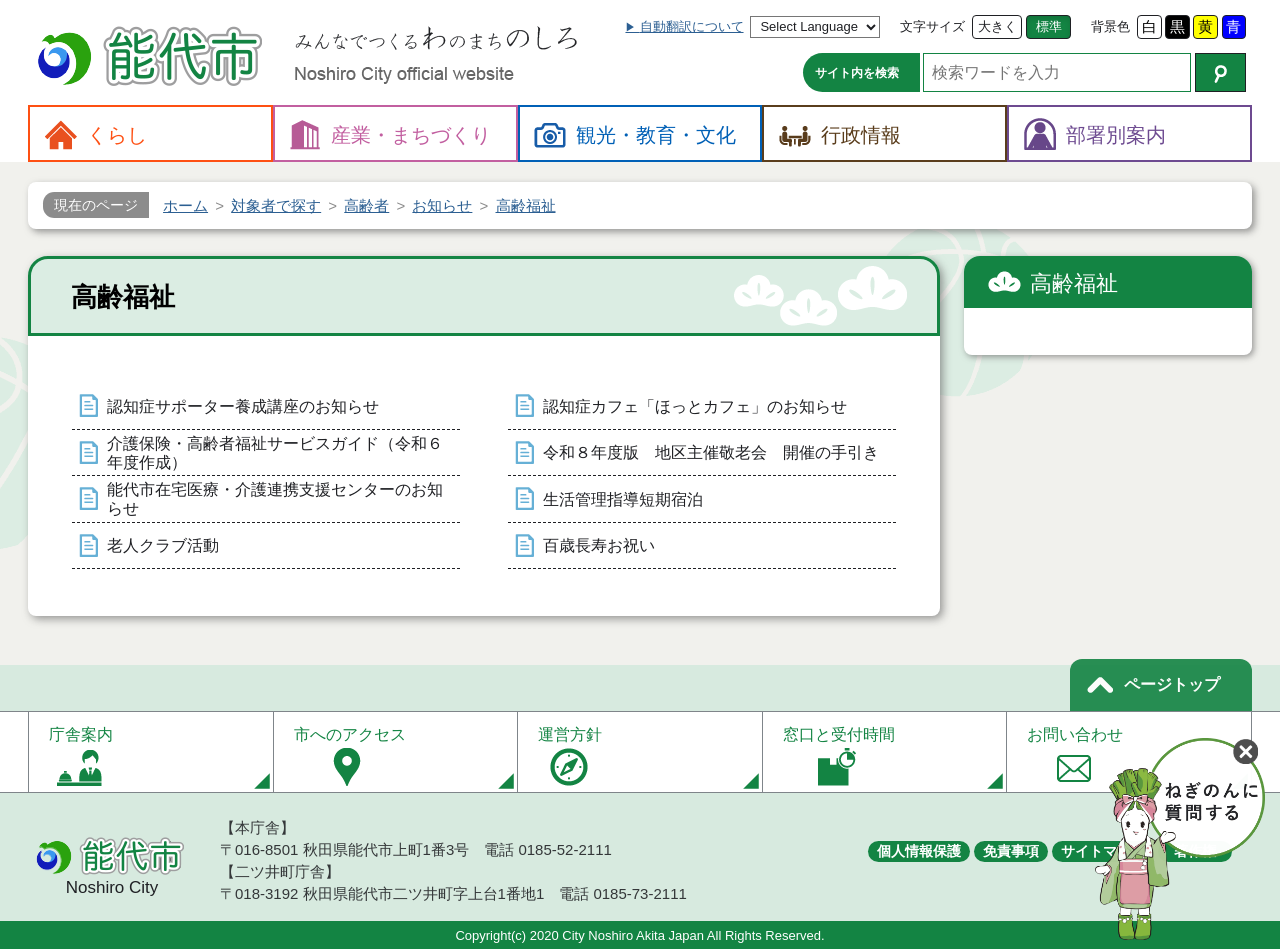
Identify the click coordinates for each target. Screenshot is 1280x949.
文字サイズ (932, 26)
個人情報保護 (919, 851)
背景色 (1110, 26)
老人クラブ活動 (163, 545)
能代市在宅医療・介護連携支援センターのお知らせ (275, 499)
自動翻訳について (692, 26)
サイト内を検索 (857, 73)
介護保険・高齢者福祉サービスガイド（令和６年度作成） (275, 453)
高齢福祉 (1074, 283)
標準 (1049, 26)
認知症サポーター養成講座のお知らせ (243, 406)
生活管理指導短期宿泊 (623, 499)
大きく (997, 26)
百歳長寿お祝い (599, 545)
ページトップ (1172, 684)
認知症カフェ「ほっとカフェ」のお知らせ (695, 406)
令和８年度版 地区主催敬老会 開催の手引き (711, 452)
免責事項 (1011, 851)
